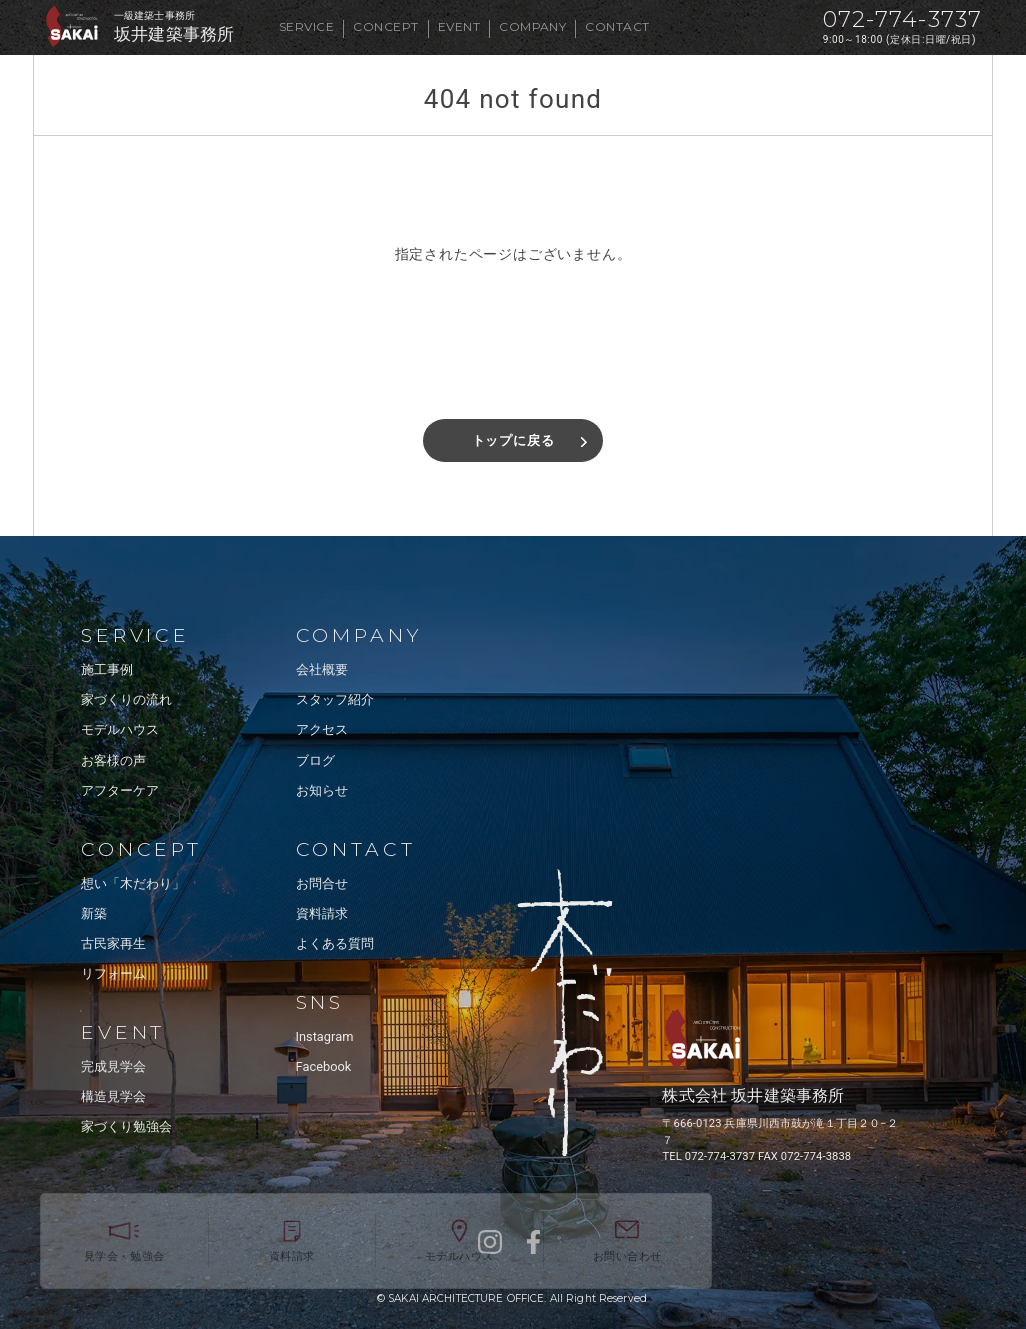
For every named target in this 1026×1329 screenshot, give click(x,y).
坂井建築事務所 (174, 34)
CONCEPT (385, 26)
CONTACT (617, 26)
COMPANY (532, 26)
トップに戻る (513, 440)
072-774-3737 (902, 19)
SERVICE (306, 26)
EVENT (459, 26)
